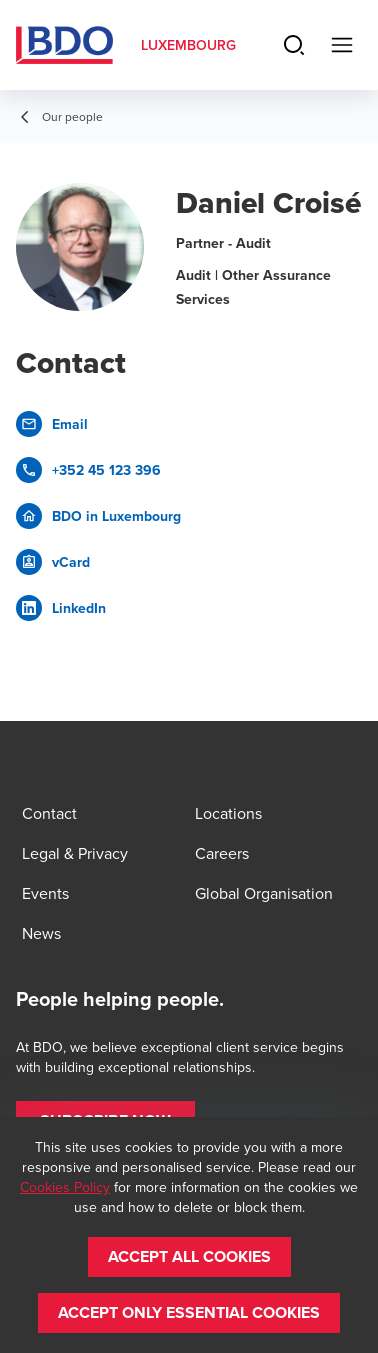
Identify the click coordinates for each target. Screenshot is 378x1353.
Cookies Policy (65, 1187)
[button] (189, 1257)
